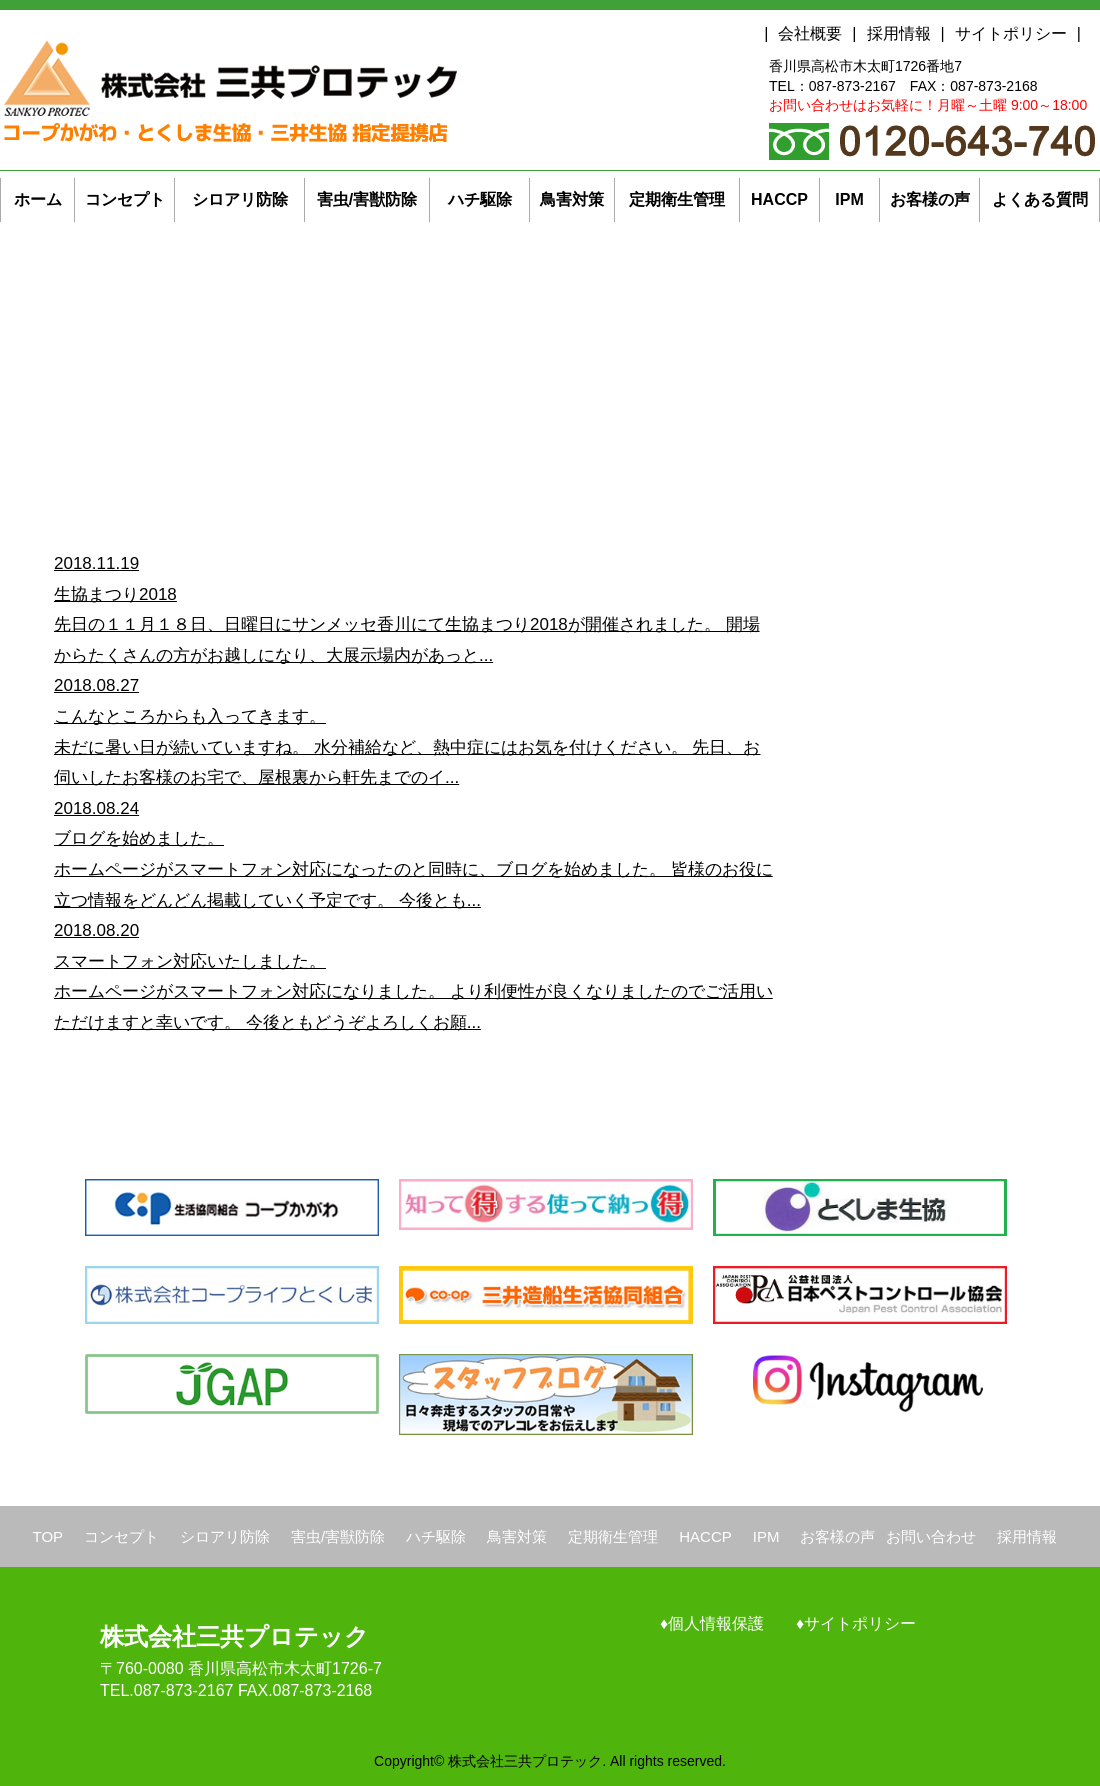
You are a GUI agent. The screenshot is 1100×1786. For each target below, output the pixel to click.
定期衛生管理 (613, 1536)
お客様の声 (837, 1536)
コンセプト (121, 1536)
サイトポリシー (1011, 33)
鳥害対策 (517, 1536)
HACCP (705, 1536)
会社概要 (810, 33)
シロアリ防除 (225, 1536)
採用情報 (899, 33)
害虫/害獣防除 (338, 1536)
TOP (48, 1536)
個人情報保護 (716, 1623)
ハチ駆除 (436, 1536)
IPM (766, 1536)
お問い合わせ (931, 1536)
